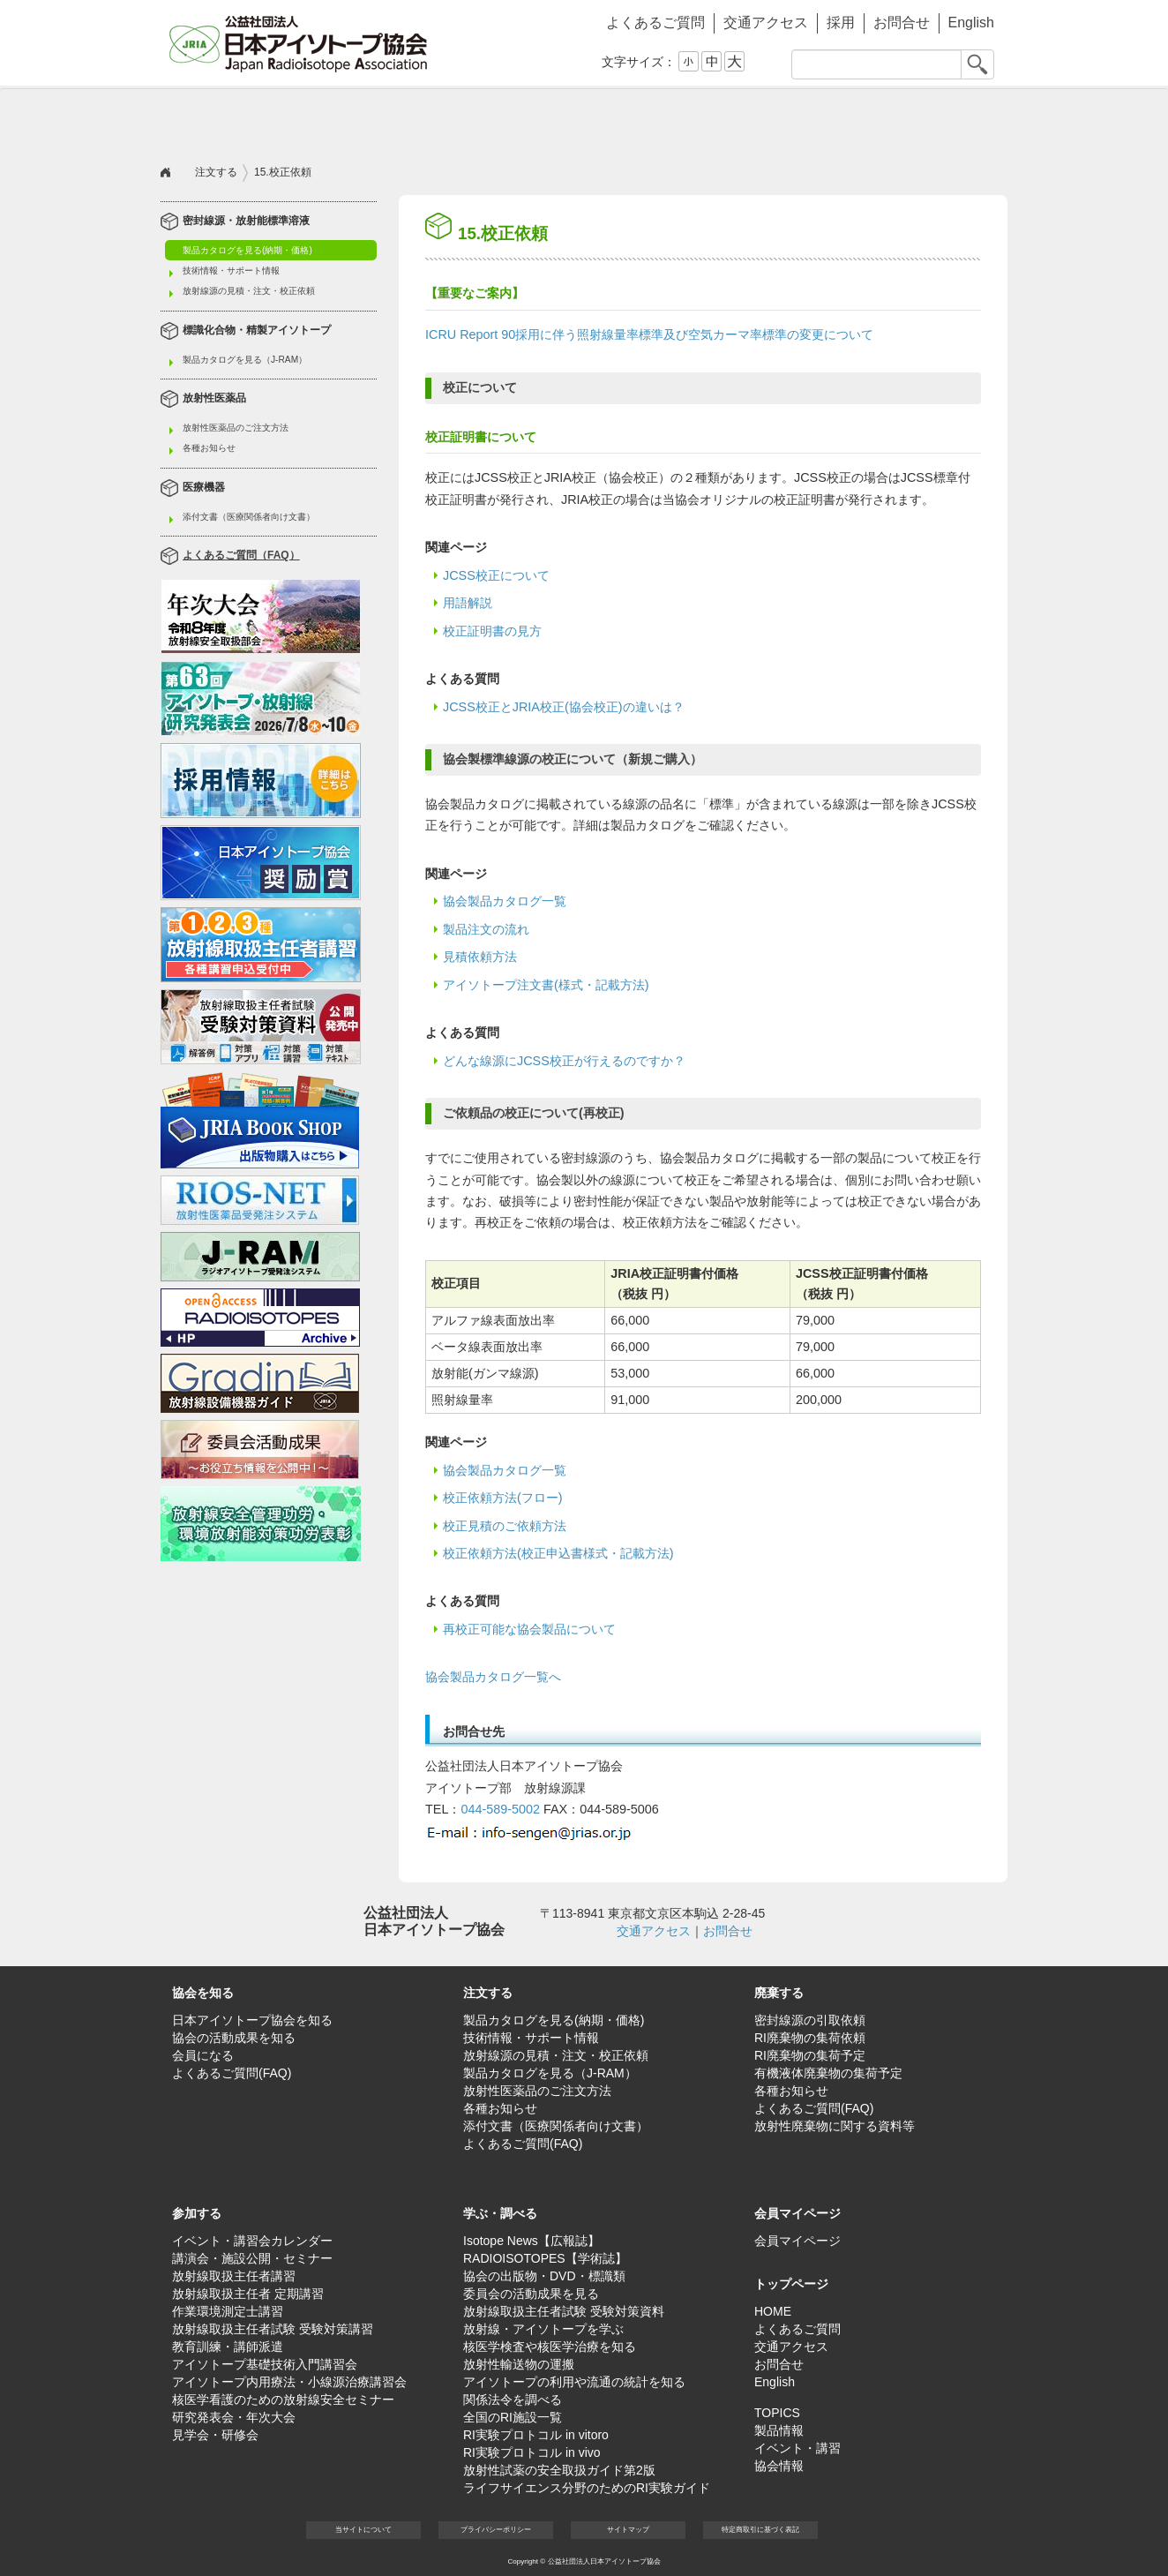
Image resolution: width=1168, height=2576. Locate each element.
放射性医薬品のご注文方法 (235, 427)
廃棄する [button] (513, 120)
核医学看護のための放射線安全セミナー (283, 2399)
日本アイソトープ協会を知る (252, 2020)
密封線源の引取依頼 (809, 2020)
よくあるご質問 (655, 22)
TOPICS (777, 2413)
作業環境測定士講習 (227, 2311)
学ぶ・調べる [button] (795, 120)
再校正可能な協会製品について (529, 1629)
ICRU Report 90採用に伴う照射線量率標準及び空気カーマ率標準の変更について (649, 334)
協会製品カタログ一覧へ (493, 1677)
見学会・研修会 (215, 2435)
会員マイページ (936, 120)
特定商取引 (760, 2530)
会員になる (203, 2055)
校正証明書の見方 (492, 631)
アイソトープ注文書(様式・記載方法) (546, 985)
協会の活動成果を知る (234, 2038)
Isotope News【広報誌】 (531, 2241)
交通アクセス (765, 22)
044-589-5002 (500, 1809)
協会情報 (779, 2466)
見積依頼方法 (480, 957)
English (971, 22)
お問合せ (901, 22)
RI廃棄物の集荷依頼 (809, 2038)
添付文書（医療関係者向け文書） (249, 517)
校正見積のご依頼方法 (504, 1526)
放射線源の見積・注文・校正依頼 (249, 291)
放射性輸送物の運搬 (518, 2364)
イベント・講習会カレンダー (252, 2241)
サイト (628, 2530)
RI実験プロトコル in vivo (532, 2452)
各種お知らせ (209, 448)
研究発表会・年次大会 (234, 2417)
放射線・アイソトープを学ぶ (543, 2329)
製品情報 (779, 2430)
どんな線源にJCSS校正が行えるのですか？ (564, 1061)
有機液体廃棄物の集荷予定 (828, 2073)
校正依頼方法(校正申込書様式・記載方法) (558, 1553)
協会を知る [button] (231, 120)
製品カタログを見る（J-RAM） (245, 359)
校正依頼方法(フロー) (503, 1498)
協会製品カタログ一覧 (504, 901)
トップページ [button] (791, 2284)
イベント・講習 (797, 2448)
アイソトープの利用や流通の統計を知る (574, 2382)
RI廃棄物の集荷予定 (809, 2055)
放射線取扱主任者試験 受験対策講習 (272, 2329)
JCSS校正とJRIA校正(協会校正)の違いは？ (564, 707)
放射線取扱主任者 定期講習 (248, 2294)
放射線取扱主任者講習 (234, 2276)
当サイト (363, 2530)
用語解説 (467, 603)
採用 (841, 22)
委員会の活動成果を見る (531, 2294)
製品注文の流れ (486, 929)
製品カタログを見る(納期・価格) (247, 250)
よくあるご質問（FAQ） (241, 555)
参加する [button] (654, 120)
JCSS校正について (496, 575)
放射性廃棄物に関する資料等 (834, 2126)
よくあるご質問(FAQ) (231, 2073)
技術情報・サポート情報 (231, 270)
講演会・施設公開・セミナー (252, 2258)
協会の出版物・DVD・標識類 (544, 2276)
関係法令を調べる (512, 2399)
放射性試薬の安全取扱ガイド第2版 (559, 2470)
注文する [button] (372, 120)
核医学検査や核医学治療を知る (549, 2346)
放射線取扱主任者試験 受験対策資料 (563, 2311)
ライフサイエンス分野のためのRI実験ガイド (586, 2488)
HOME (772, 2311)
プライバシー (495, 2530)
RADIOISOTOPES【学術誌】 (545, 2258)
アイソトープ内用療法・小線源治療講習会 (289, 2382)
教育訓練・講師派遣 (227, 2346)
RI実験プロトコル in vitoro (536, 2435)
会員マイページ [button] (797, 2213)
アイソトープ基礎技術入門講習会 (264, 2364)
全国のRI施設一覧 (512, 2417)
